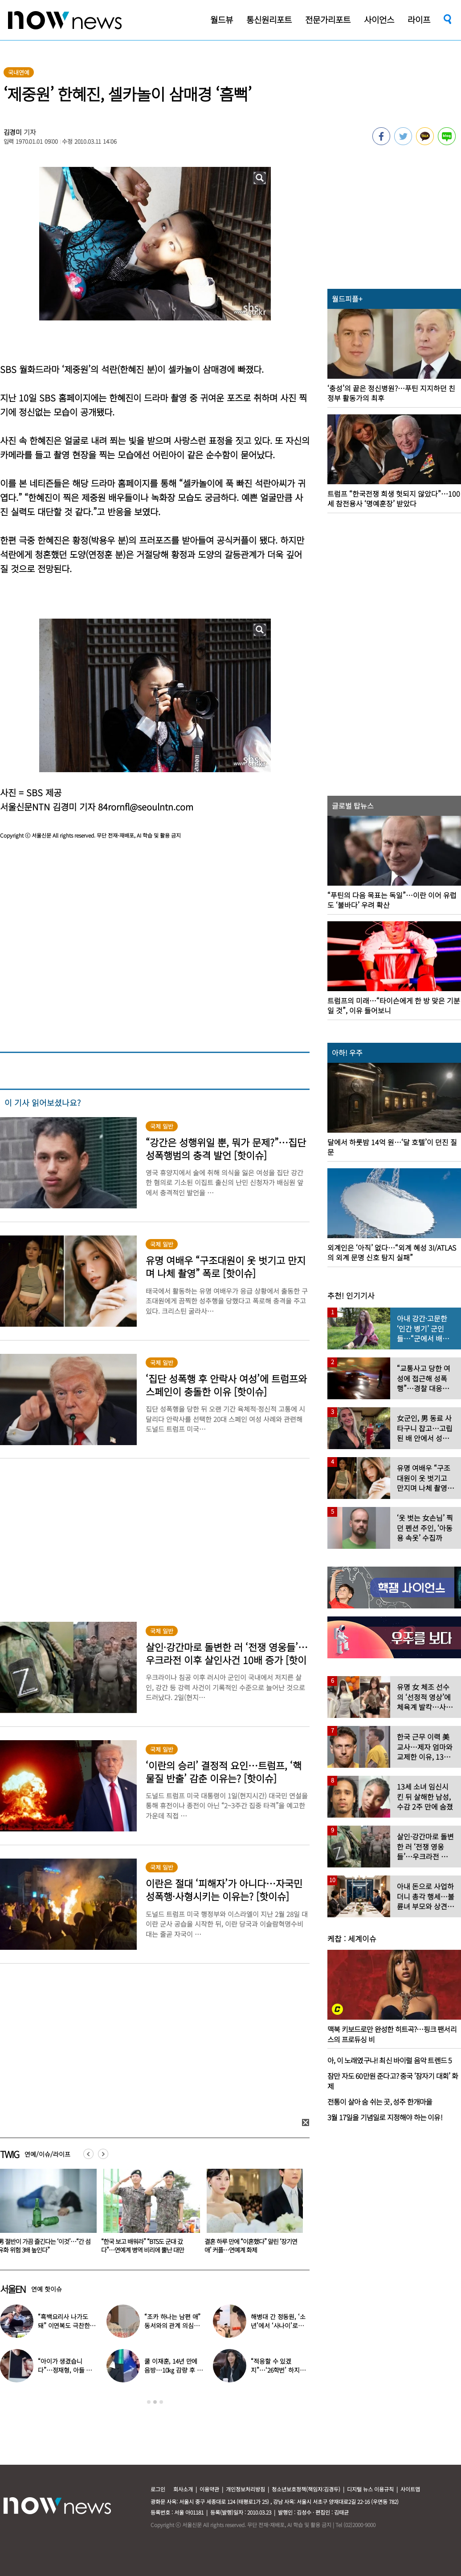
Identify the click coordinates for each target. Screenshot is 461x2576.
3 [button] (161, 2402)
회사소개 (183, 2489)
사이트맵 (410, 2489)
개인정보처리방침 (245, 2489)
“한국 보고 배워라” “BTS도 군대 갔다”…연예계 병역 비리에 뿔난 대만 (245, 2245)
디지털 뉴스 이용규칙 (370, 2489)
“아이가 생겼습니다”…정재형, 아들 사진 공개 (65, 2370)
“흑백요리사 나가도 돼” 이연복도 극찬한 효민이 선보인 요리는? (66, 2325)
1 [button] (149, 2402)
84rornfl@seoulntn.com (145, 806)
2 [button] (155, 2402)
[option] (148, 2214)
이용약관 (209, 2489)
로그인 (158, 2489)
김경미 (13, 132)
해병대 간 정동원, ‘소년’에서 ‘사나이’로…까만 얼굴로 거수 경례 (279, 2325)
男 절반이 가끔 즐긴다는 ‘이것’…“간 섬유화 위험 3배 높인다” (147, 2245)
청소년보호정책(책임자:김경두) (306, 2489)
